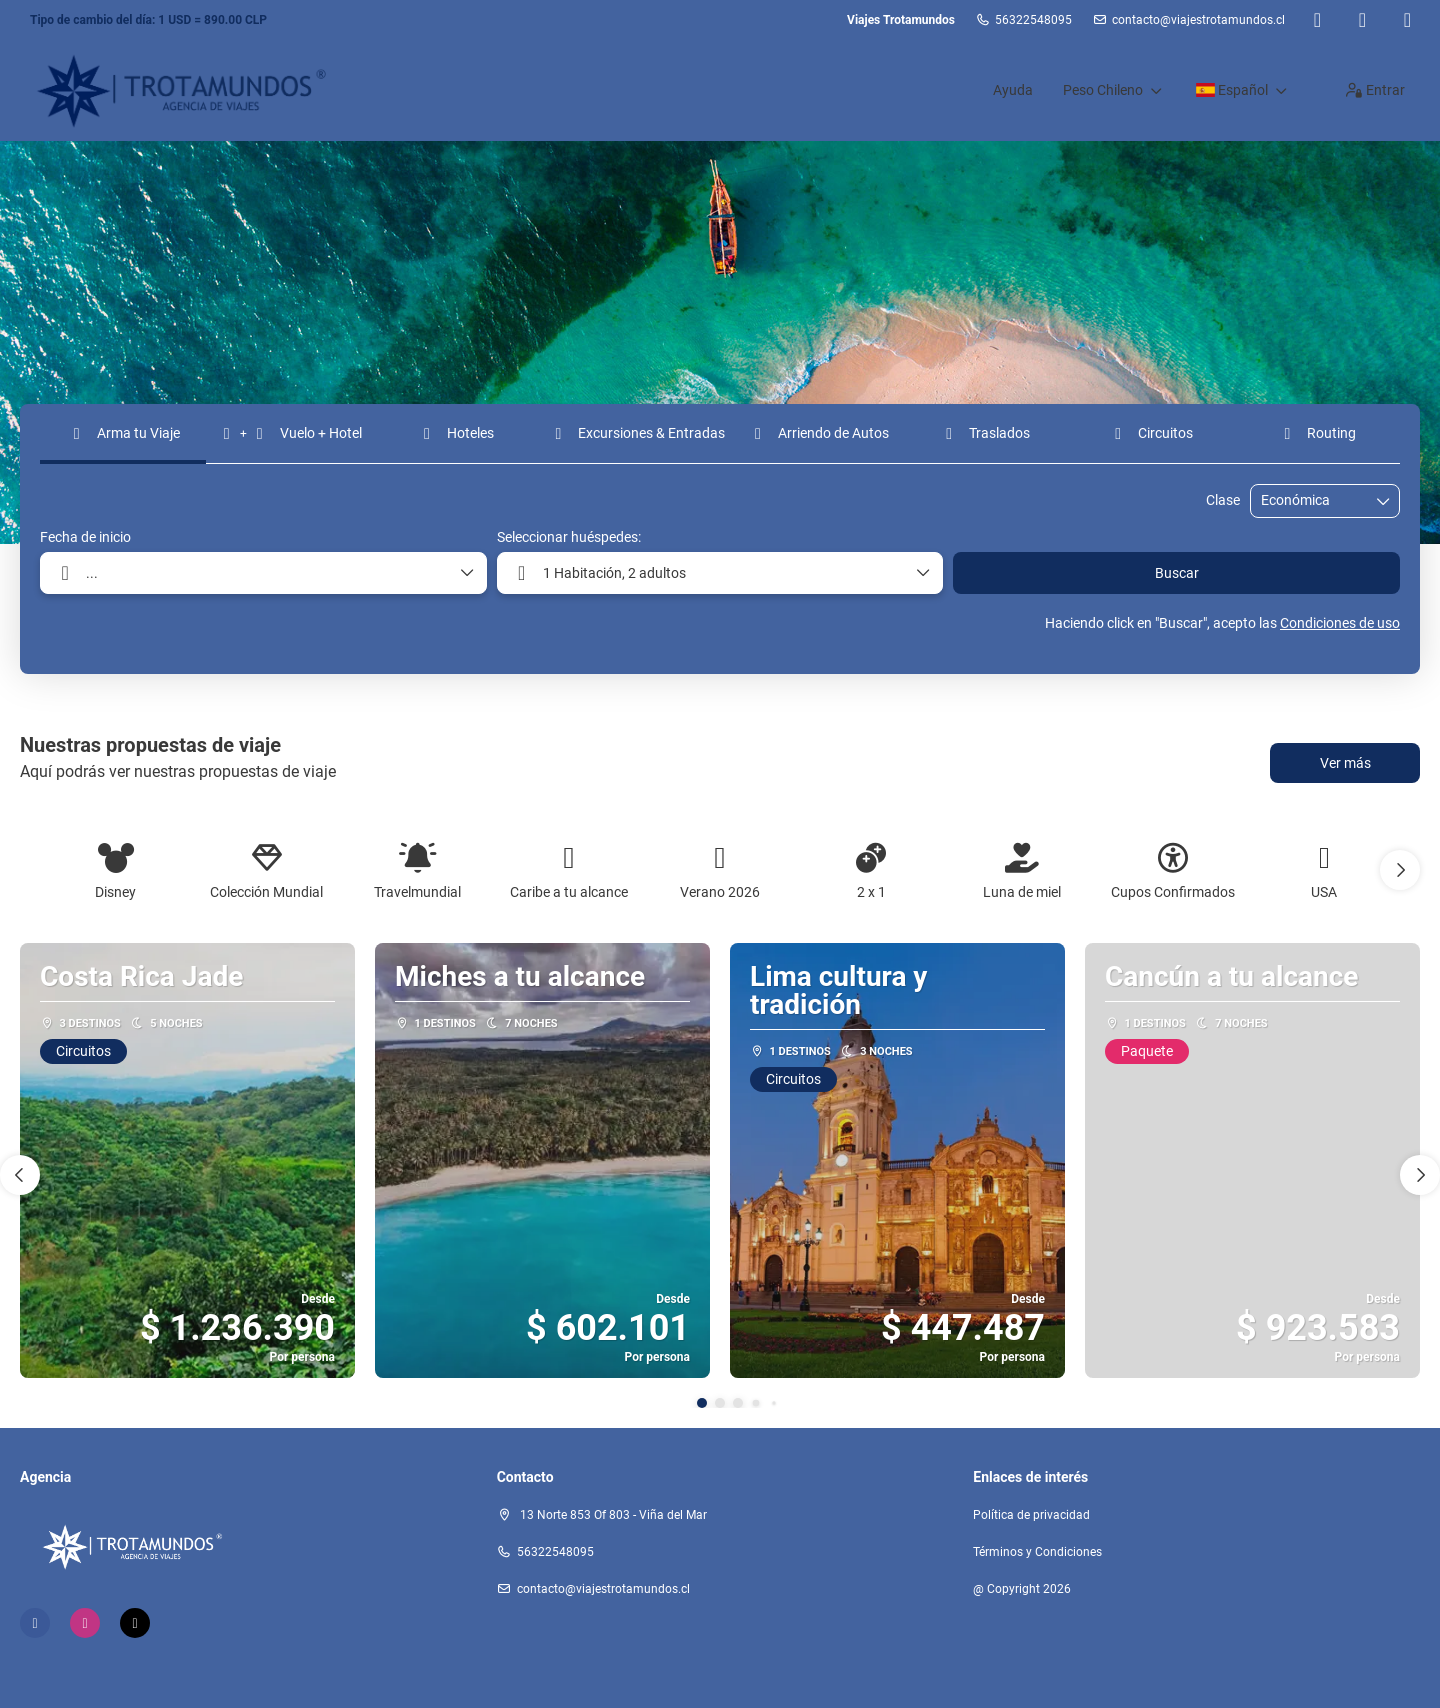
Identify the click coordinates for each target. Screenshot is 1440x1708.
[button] (1400, 870)
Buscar (1177, 573)
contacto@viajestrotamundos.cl (1198, 20)
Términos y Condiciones (1037, 1552)
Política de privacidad (1031, 1515)
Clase (1223, 500)
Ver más (1345, 763)
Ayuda (1013, 90)
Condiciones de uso (1340, 623)
